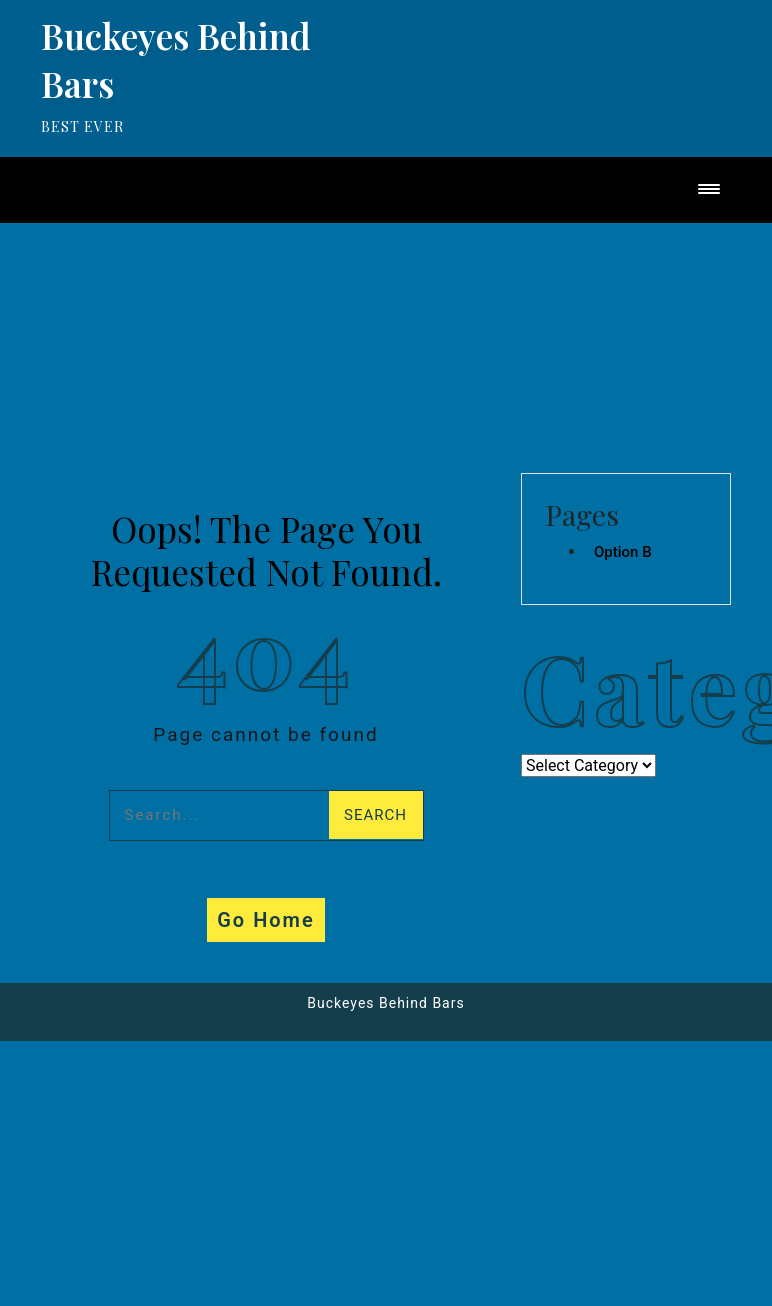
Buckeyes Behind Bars (385, 1003)
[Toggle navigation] (709, 190)
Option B (623, 552)
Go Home (266, 920)
